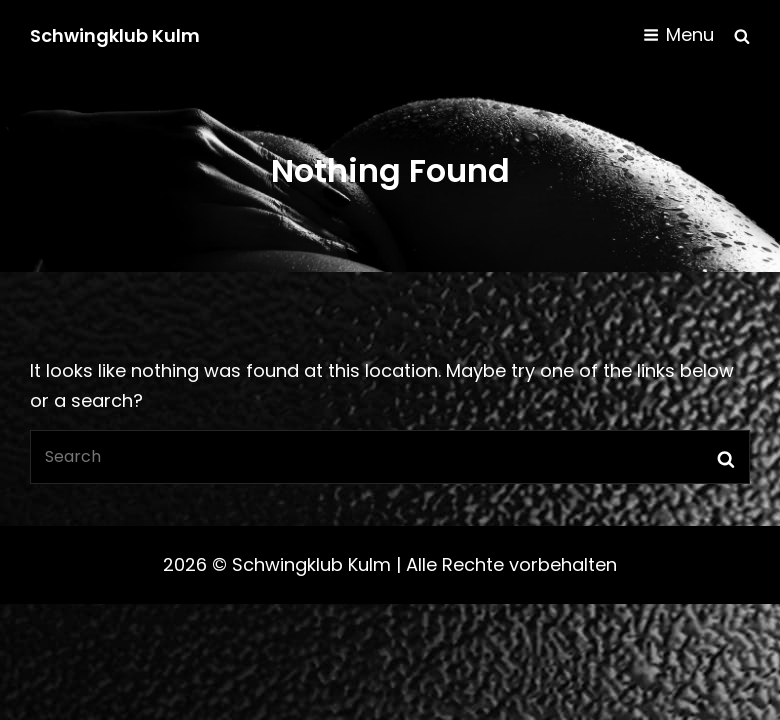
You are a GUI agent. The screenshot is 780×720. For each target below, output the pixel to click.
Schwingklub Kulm (115, 35)
